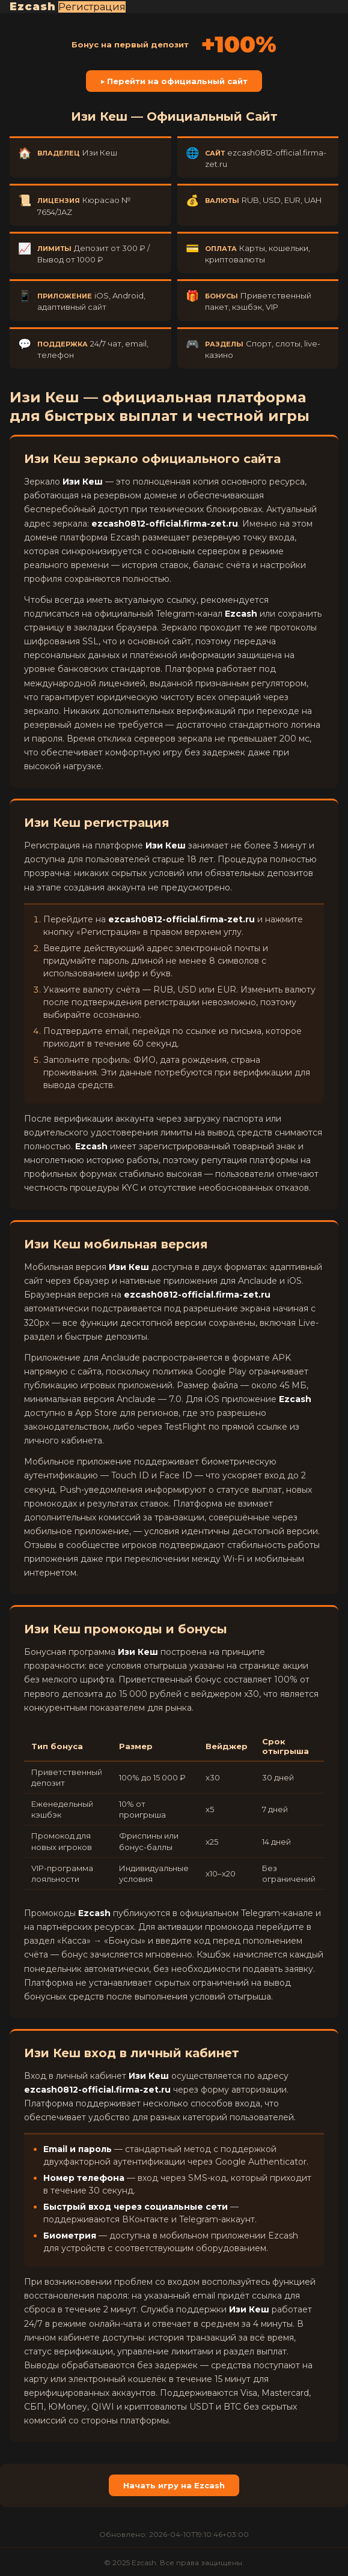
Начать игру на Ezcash (174, 2485)
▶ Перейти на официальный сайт (174, 81)
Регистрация (92, 7)
